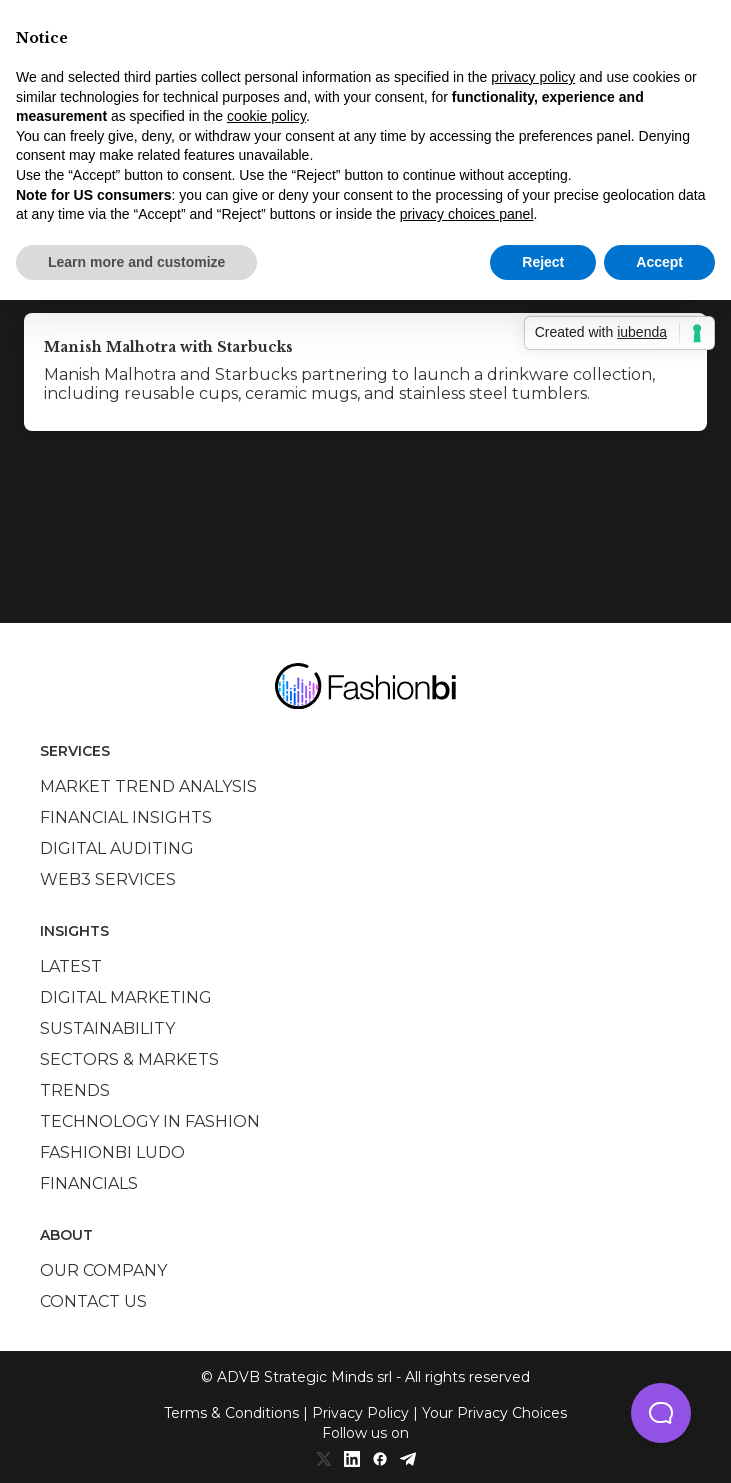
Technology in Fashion (150, 1121)
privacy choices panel (467, 214)
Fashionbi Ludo (112, 1152)
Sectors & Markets (129, 1059)
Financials (89, 1183)
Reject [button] (543, 262)
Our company (103, 1270)
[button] (661, 1413)
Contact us (93, 1301)
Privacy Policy (360, 1413)
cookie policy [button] (266, 116)
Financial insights (126, 817)
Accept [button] (659, 262)
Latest (71, 966)
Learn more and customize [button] (136, 262)
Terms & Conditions (231, 1413)
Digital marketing (126, 997)
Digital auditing (117, 848)
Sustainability (107, 1028)
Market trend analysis (148, 786)
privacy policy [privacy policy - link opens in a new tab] (533, 77)
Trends (75, 1090)
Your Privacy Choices (494, 1413)
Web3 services (108, 879)
